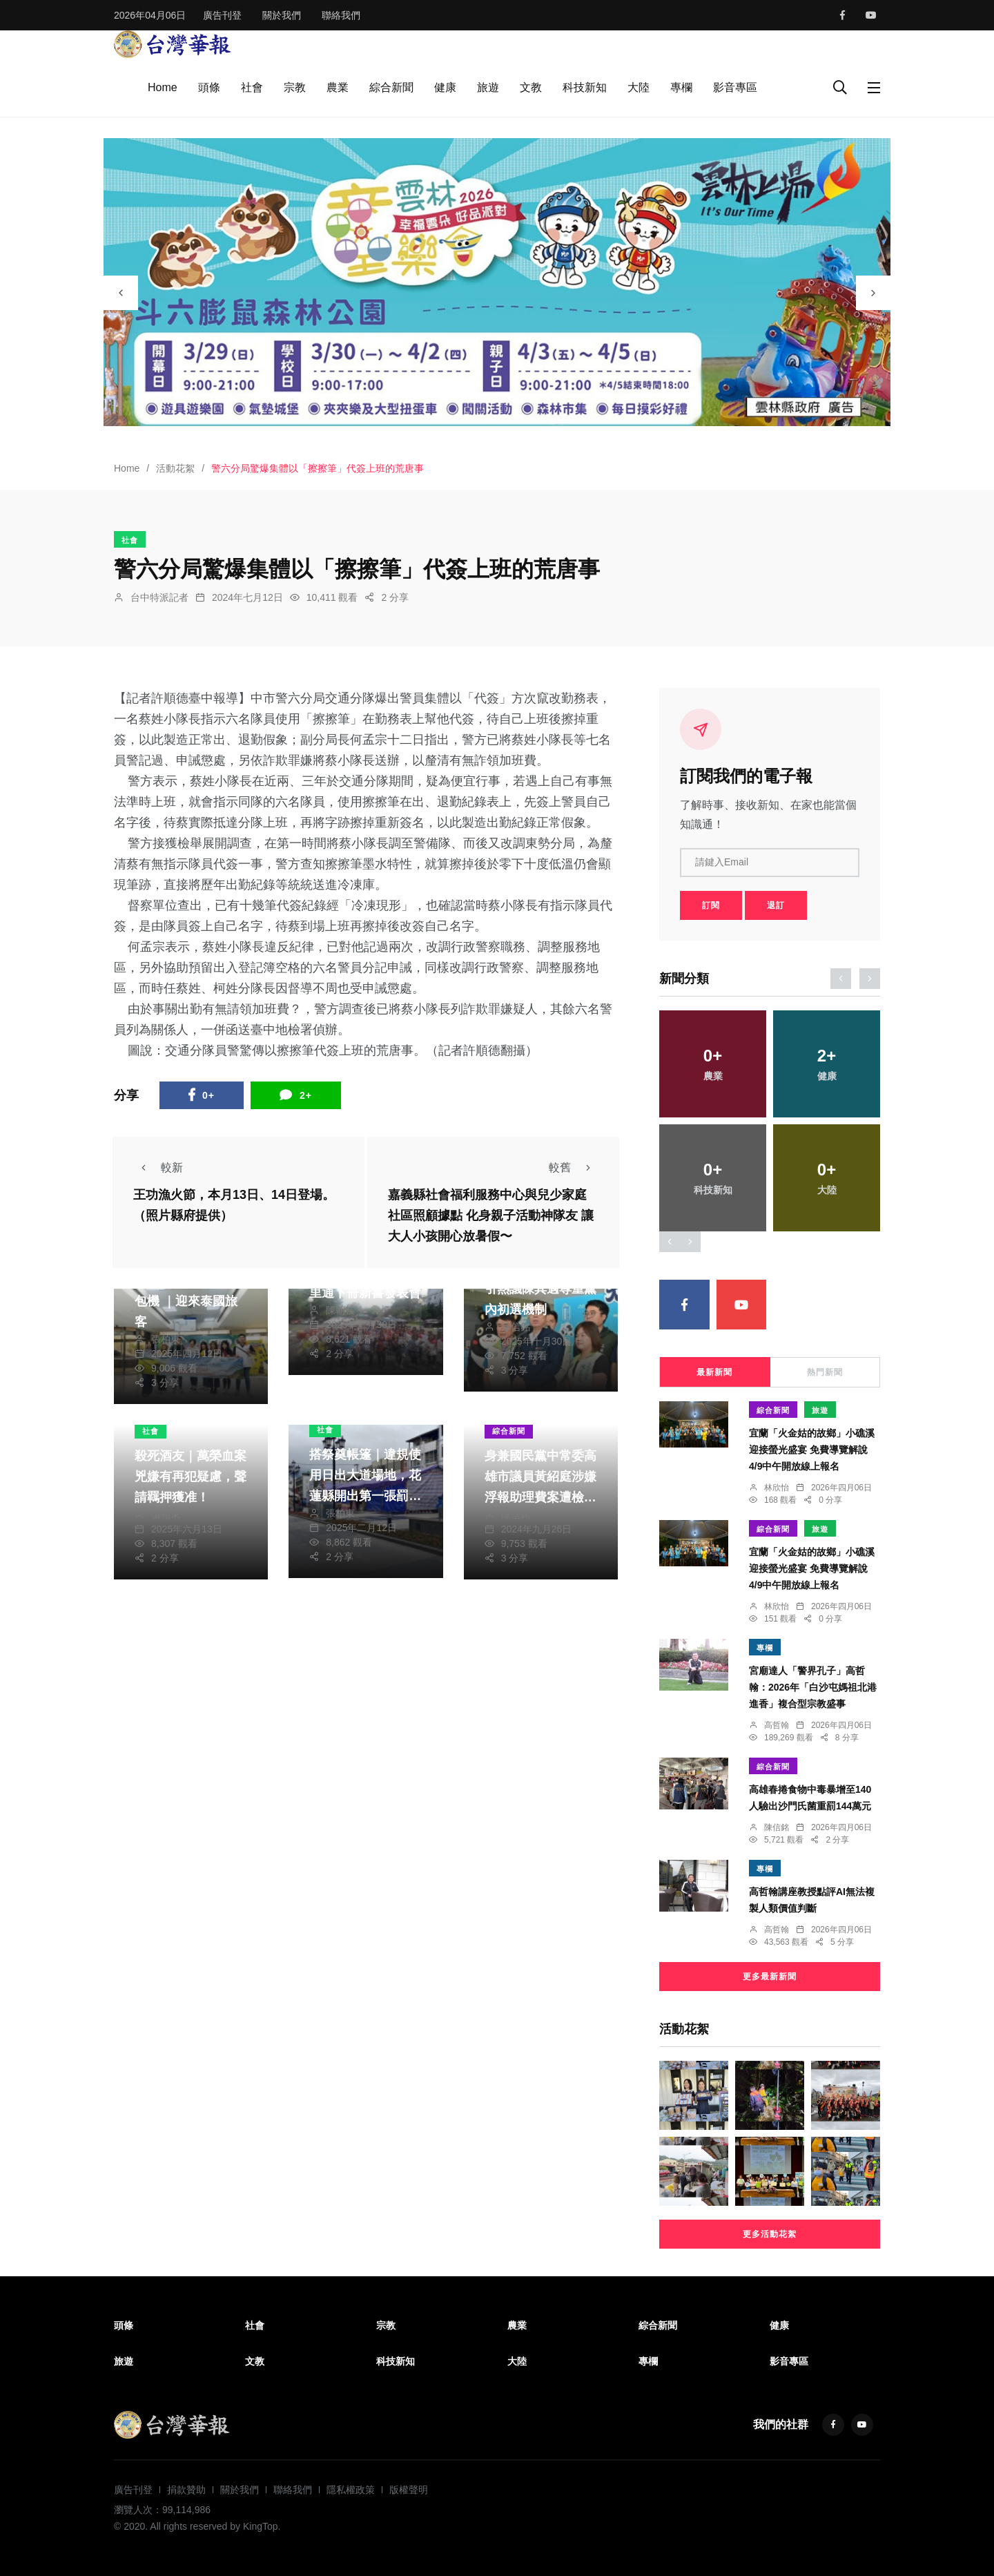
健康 (445, 87)
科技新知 (585, 87)
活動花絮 (175, 468)
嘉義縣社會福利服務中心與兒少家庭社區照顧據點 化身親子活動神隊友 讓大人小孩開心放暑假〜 (491, 1216)
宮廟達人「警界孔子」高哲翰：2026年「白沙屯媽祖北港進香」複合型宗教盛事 (813, 1687)
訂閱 (711, 905)
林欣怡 (776, 1487)
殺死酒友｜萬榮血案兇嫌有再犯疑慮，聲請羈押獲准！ (190, 1476)
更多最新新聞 (770, 1976)
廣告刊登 (222, 15)
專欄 (681, 87)
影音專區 (735, 87)
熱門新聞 (825, 1372)
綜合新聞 (391, 87)
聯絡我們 (341, 15)
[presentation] (121, 293)
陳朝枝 (340, 1310)
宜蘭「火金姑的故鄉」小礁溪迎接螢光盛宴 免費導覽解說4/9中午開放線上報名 (812, 1450)
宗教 (295, 87)
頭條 (209, 87)
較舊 (573, 1167)
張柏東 (165, 1339)
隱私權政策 (351, 2489)
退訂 (776, 905)
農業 (338, 87)
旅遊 (488, 87)
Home (162, 87)
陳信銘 (515, 1326)
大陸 (638, 87)
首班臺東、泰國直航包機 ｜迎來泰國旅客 (190, 1301)
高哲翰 (776, 1725)
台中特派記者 (159, 597)
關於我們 (281, 15)
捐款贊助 (186, 2489)
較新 (158, 1167)
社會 (252, 87)
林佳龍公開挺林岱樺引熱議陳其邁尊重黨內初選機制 (540, 1288)
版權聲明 (408, 2489)
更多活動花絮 (770, 2234)
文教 (531, 87)
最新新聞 (714, 1372)
